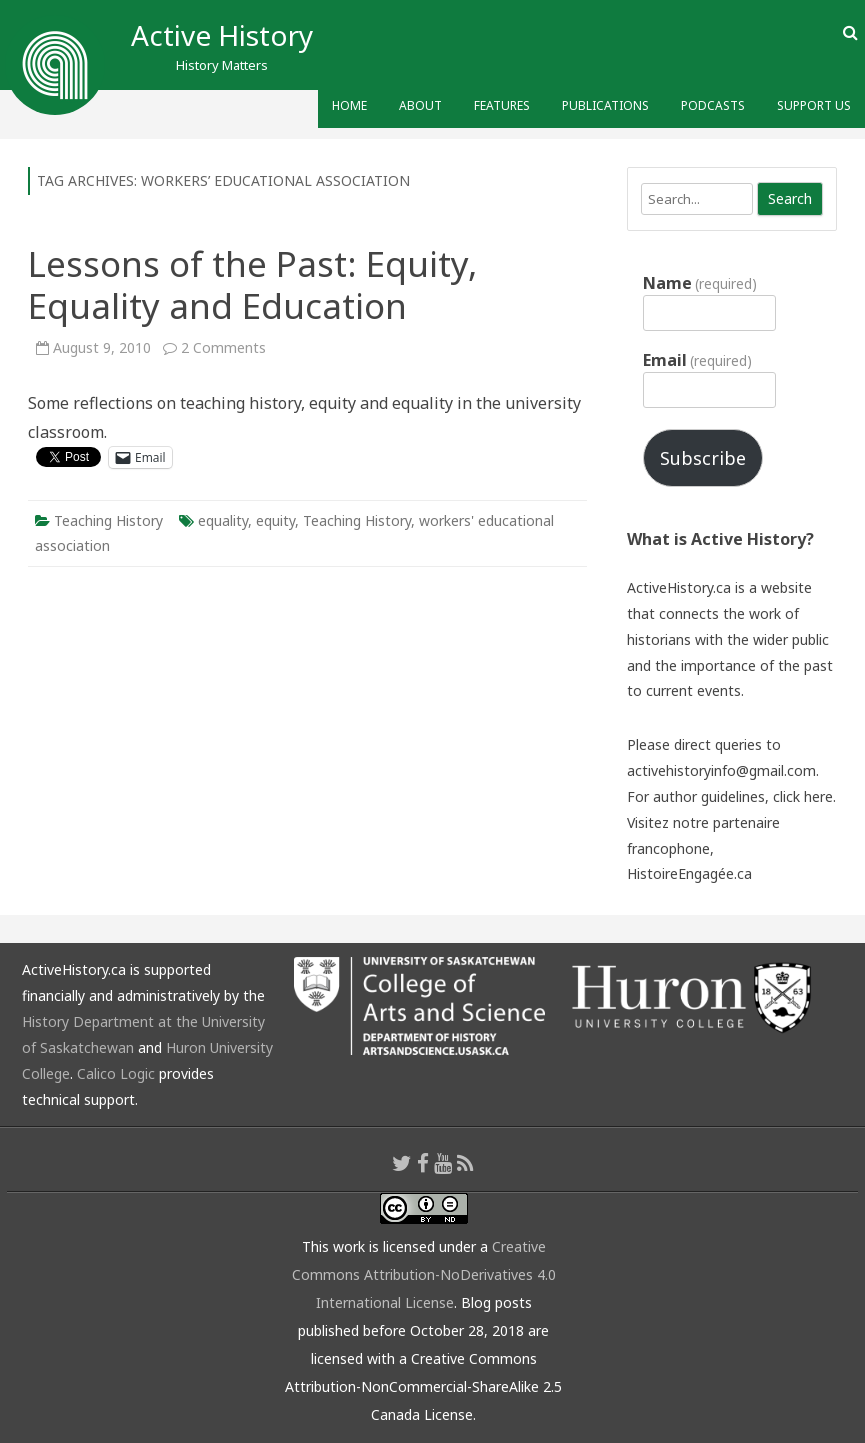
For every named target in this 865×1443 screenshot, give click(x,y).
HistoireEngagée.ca (689, 873)
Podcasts (713, 105)
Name (700, 283)
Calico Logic (116, 1073)
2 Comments (223, 347)
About (420, 105)
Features (502, 105)
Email (697, 360)
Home (349, 105)
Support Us (814, 105)
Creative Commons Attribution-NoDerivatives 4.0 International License (424, 1274)
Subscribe (703, 458)
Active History (222, 35)
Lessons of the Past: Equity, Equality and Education (252, 284)
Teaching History (108, 520)
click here (803, 796)
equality (223, 520)
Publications (605, 105)
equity (275, 520)
